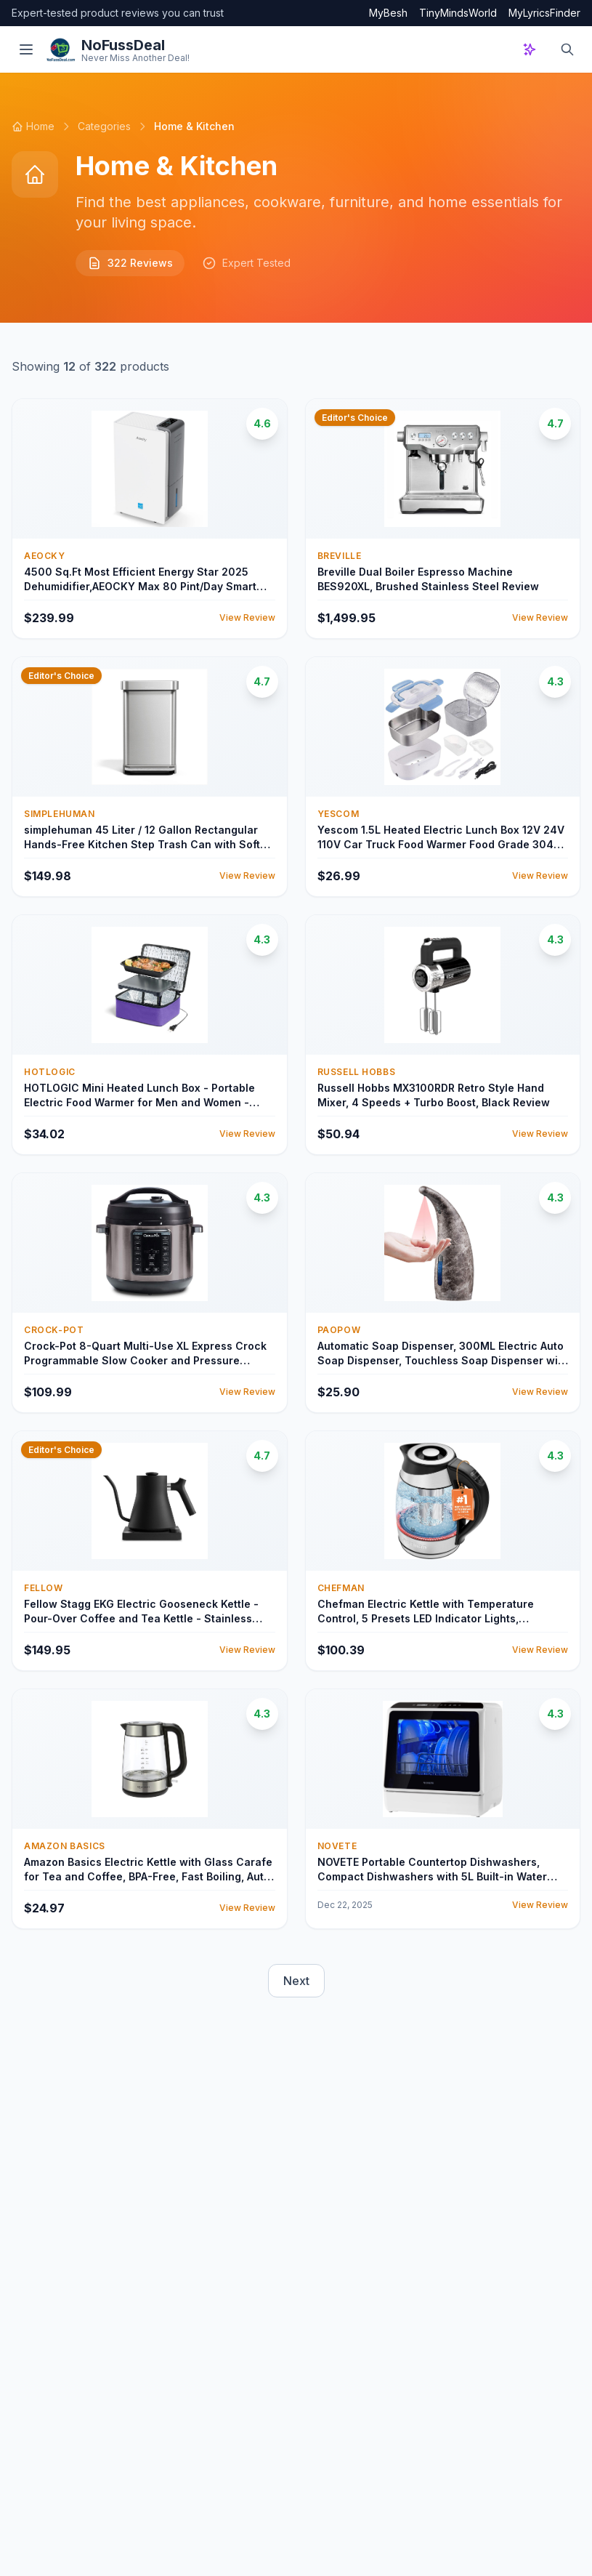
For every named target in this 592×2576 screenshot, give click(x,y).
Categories (104, 126)
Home (33, 126)
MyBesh (388, 13)
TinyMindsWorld (458, 13)
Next (296, 1980)
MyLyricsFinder (544, 13)
